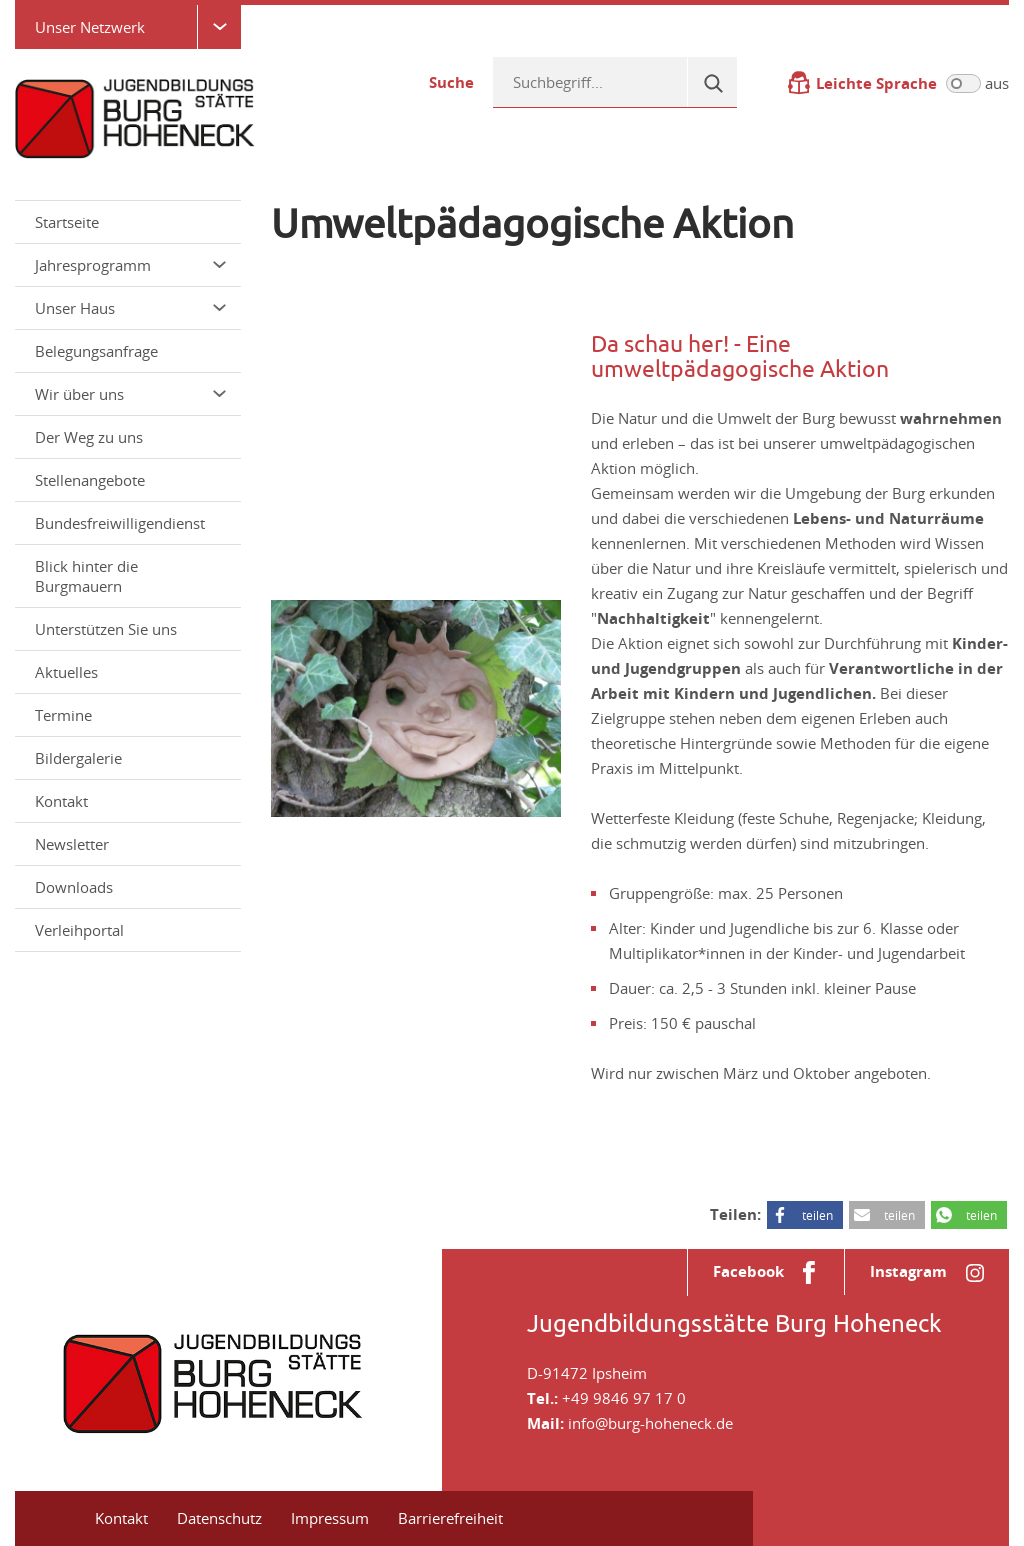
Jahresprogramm (130, 265)
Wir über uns (130, 394)
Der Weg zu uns (89, 437)
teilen (817, 1215)
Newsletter (72, 844)
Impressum (330, 1518)
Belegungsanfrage (96, 351)
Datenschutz (219, 1518)
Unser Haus (130, 308)
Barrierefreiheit (450, 1518)
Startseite (67, 222)
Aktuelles (66, 672)
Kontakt (61, 801)
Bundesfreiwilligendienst (120, 523)
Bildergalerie (78, 758)
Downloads (74, 887)
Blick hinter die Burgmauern (86, 576)
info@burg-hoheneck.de (650, 1423)
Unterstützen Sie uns (106, 629)
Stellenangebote (90, 480)
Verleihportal (79, 930)
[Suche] (712, 82)
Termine (63, 715)
